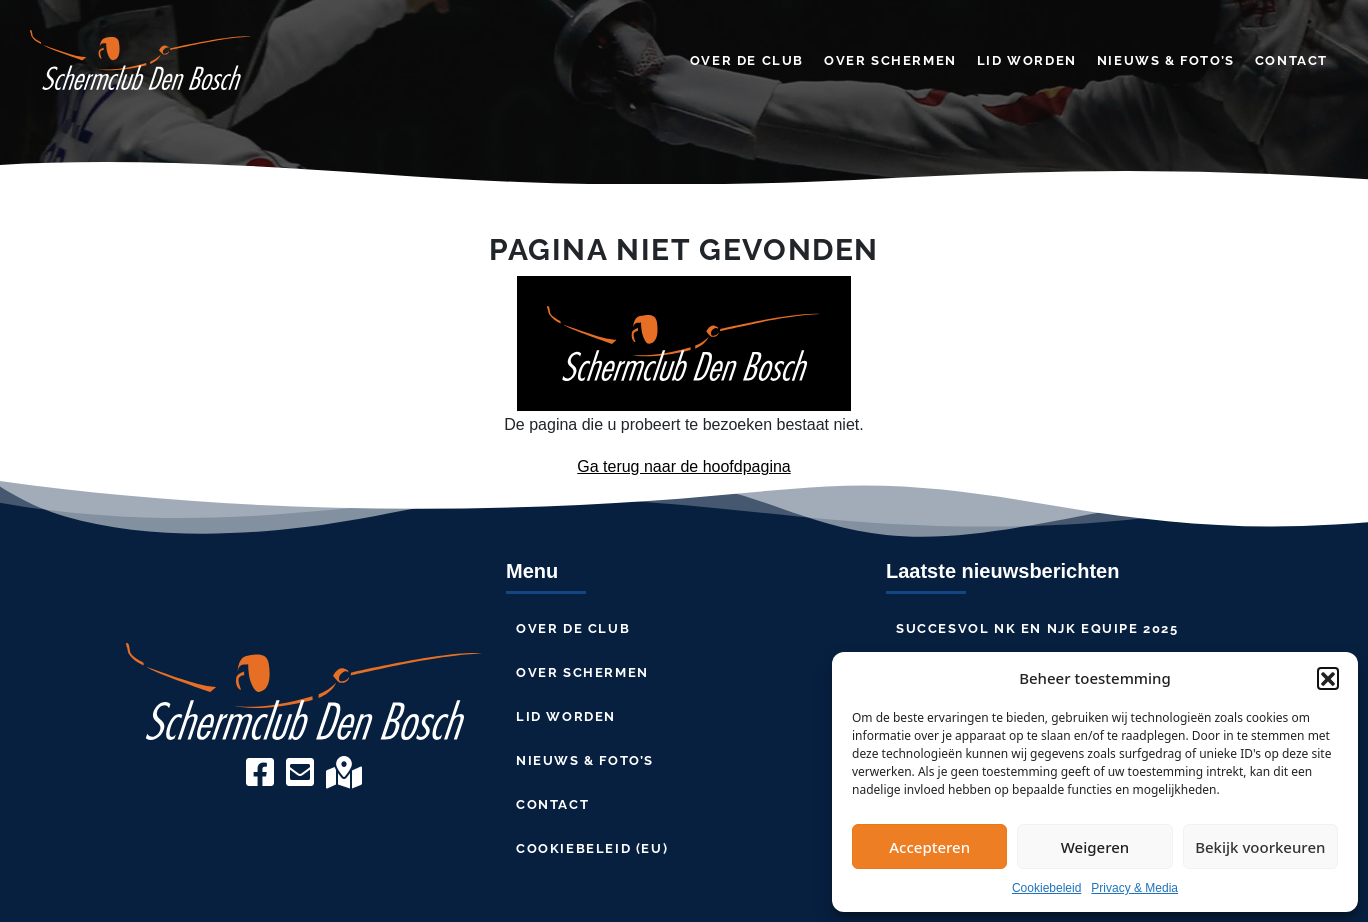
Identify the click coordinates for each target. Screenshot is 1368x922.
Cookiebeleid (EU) (592, 848)
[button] (1328, 678)
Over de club (747, 60)
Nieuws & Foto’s (1166, 60)
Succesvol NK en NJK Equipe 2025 (1037, 628)
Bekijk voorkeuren (1260, 847)
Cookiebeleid (1046, 888)
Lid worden (1027, 60)
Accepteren (929, 847)
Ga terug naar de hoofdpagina (684, 466)
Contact (1291, 60)
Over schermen (890, 60)
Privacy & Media (1134, 888)
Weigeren (1095, 847)
